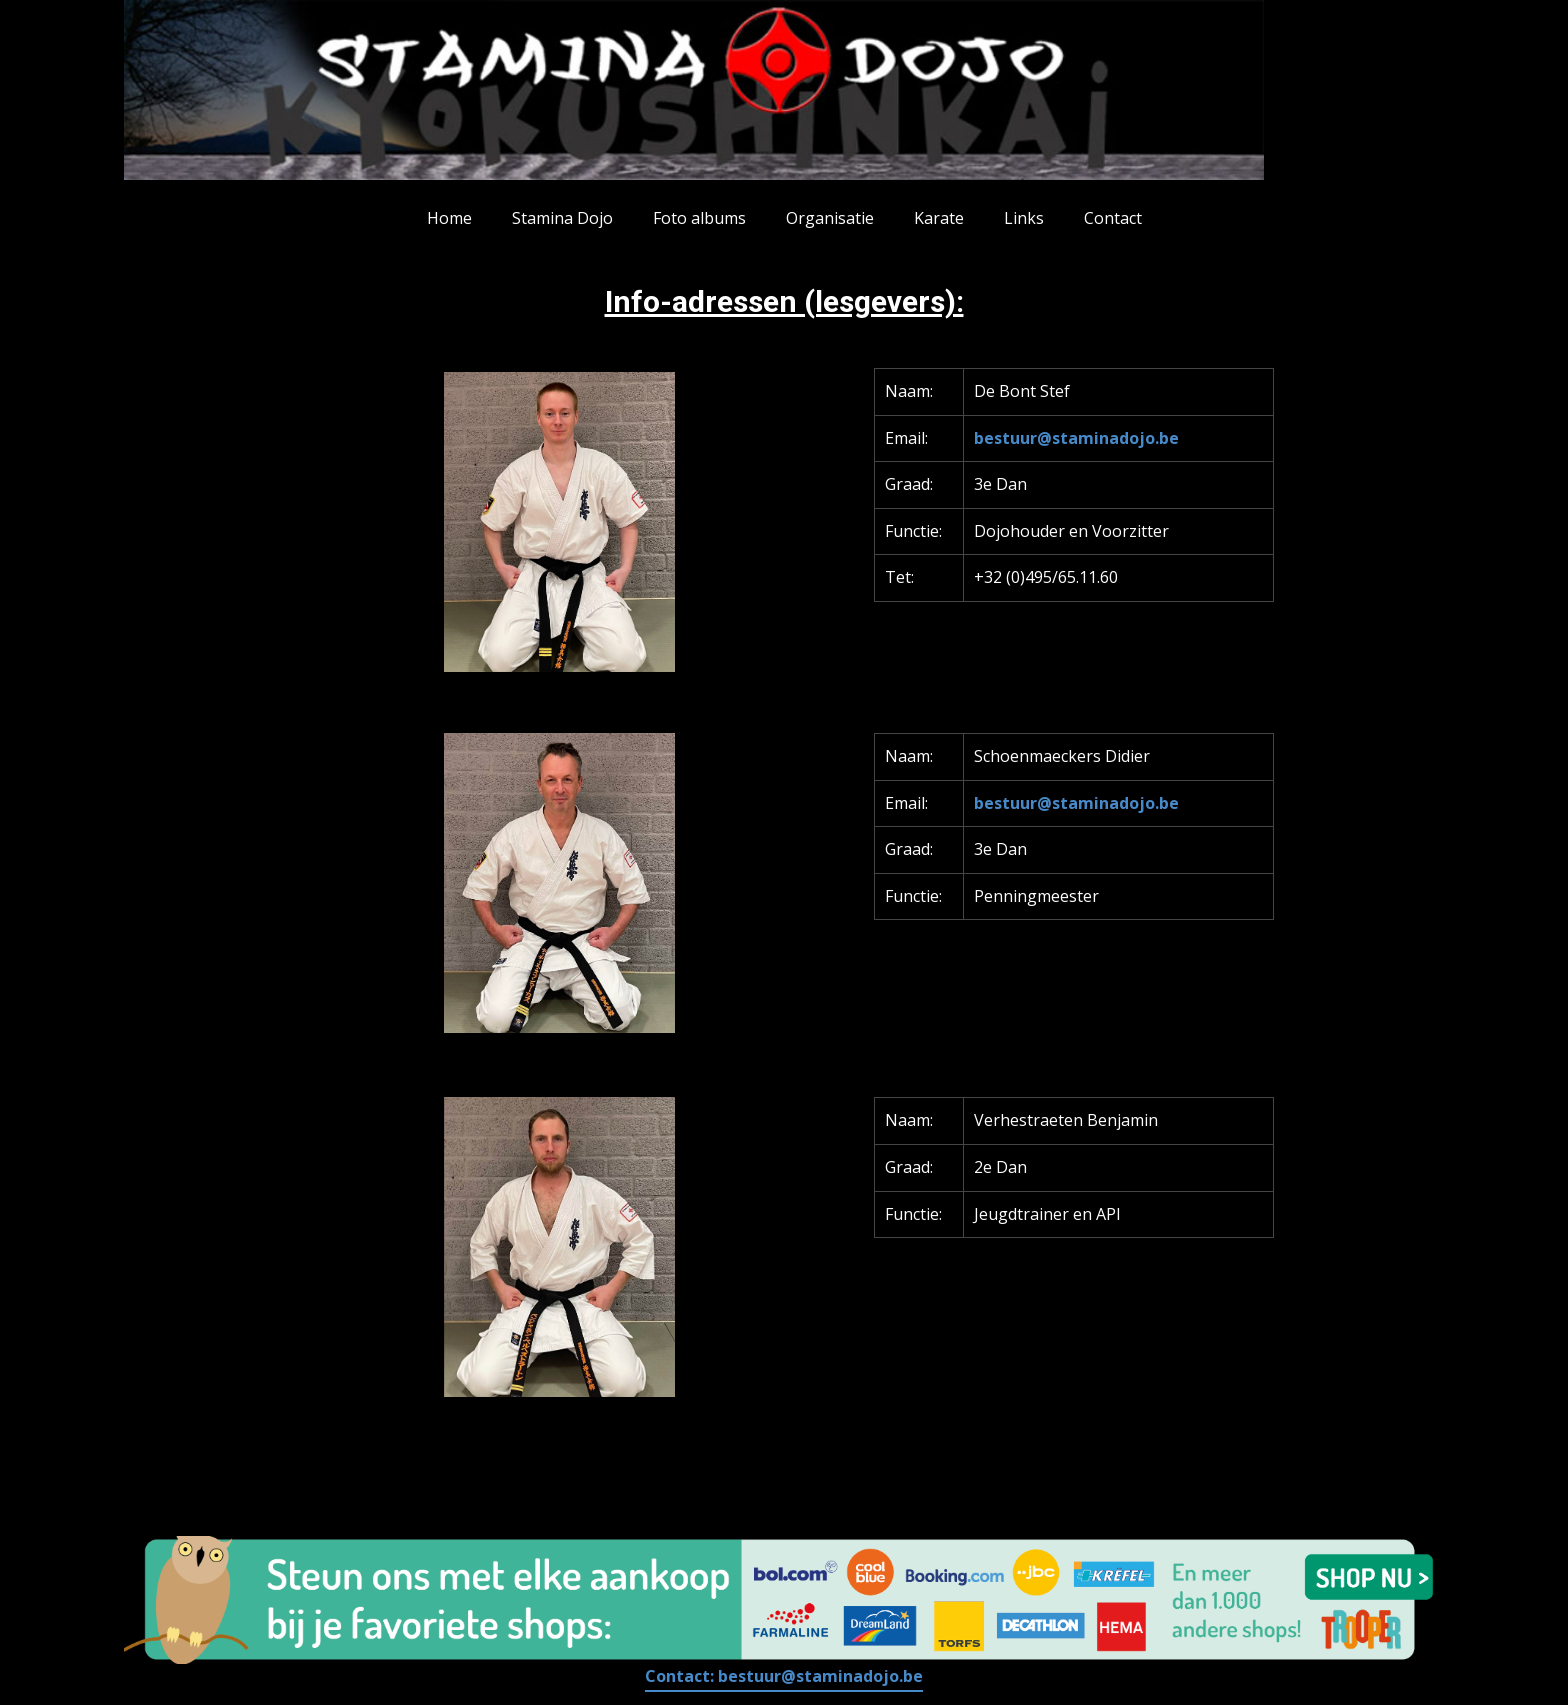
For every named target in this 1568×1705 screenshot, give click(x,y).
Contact (1113, 218)
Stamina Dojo (562, 218)
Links (1024, 218)
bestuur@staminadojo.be (1076, 438)
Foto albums (699, 218)
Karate (939, 218)
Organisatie (830, 218)
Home (449, 218)
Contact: (784, 1676)
